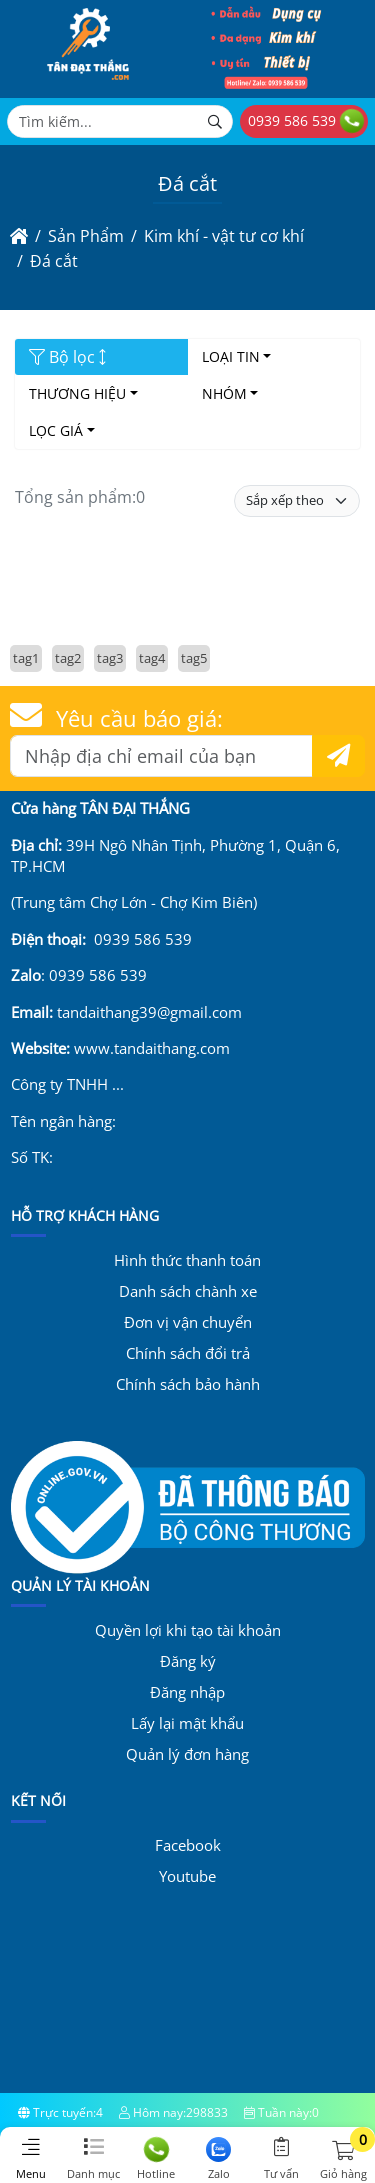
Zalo (219, 2159)
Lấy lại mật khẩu (187, 1723)
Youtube (187, 1876)
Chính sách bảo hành (188, 1384)
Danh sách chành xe (188, 1291)
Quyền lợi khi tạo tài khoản (188, 1630)
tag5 (194, 658)
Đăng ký (188, 1661)
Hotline (156, 2159)
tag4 (152, 658)
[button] (343, 2151)
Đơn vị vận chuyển (188, 1322)
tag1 (26, 658)
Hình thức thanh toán (187, 1260)
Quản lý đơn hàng (187, 1754)
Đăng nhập (187, 1692)
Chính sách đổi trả (188, 1353)
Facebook (188, 1845)
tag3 (110, 658)
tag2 (68, 658)
